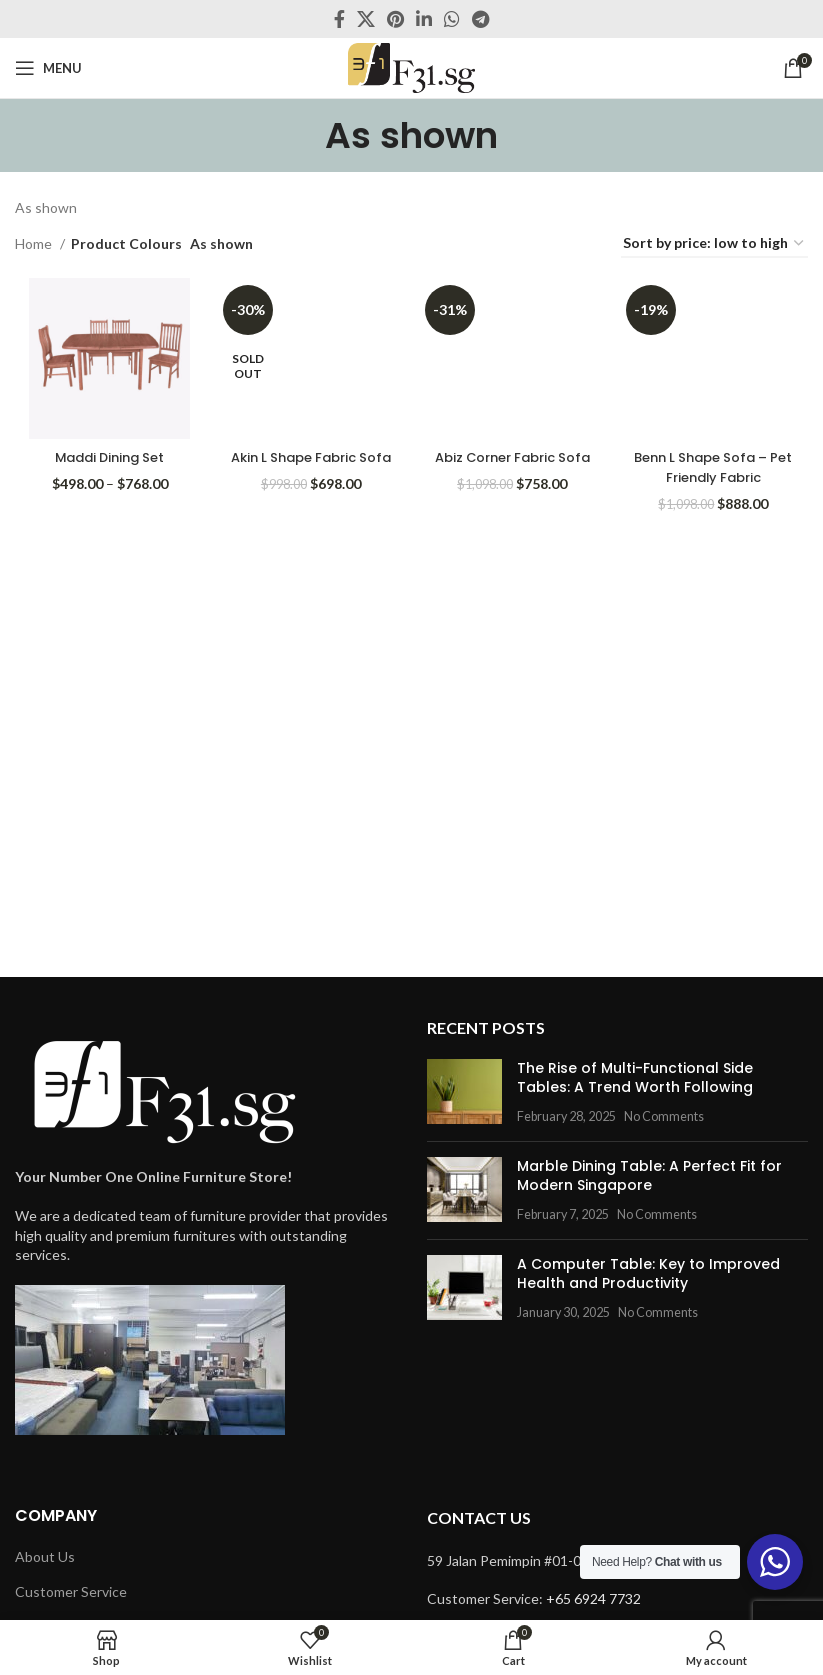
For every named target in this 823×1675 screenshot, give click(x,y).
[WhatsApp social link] (452, 19)
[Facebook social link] (339, 19)
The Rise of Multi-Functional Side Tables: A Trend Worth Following (635, 1078)
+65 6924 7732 (593, 1598)
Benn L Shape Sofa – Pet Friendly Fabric (716, 462)
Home (35, 243)
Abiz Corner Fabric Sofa (513, 462)
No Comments (664, 1116)
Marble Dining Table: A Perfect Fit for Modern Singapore (649, 1176)
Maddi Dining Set (107, 452)
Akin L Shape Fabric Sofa (309, 462)
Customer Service (71, 1591)
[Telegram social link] (480, 19)
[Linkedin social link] (424, 19)
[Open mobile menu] (48, 68)
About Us (45, 1556)
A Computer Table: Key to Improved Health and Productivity (648, 1274)
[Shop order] (714, 244)
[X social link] (366, 19)
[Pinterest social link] (395, 19)
